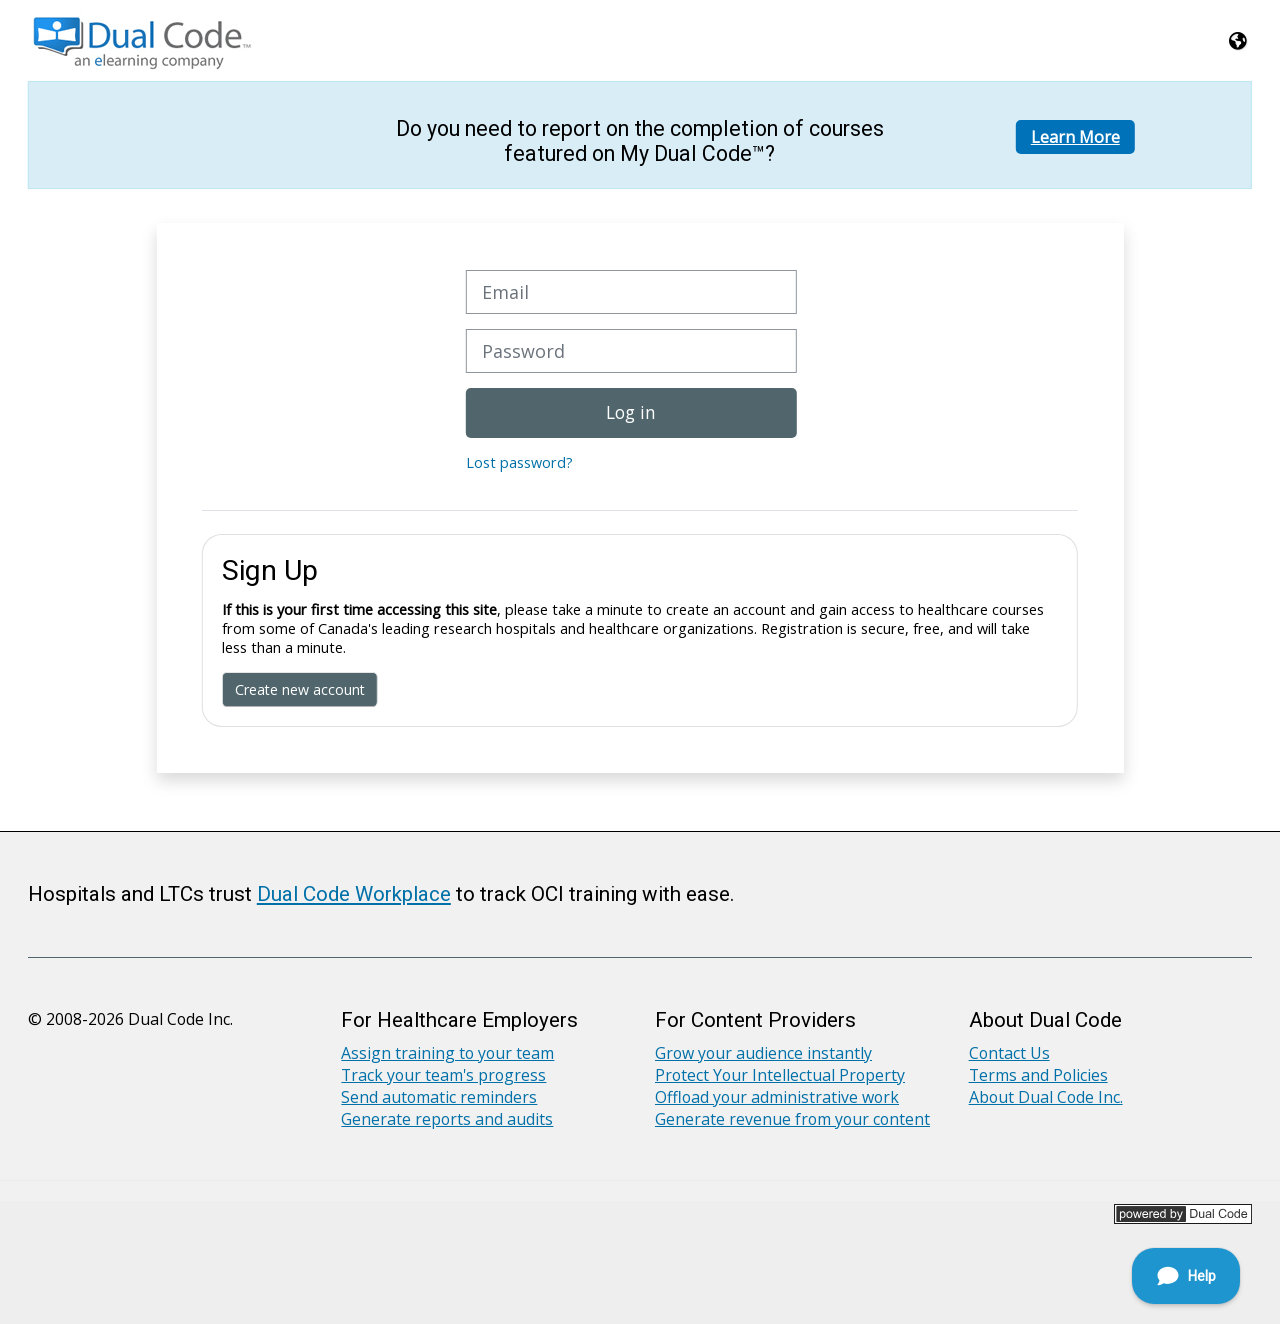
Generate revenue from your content (792, 1119)
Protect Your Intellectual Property (780, 1075)
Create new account (300, 689)
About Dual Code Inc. (1046, 1097)
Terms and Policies (1038, 1075)
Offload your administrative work (777, 1097)
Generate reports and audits (447, 1119)
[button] (1239, 40)
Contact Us (1009, 1053)
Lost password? (519, 462)
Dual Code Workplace (354, 894)
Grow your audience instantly (763, 1053)
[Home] (143, 38)
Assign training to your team (447, 1053)
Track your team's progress (443, 1075)
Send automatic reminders (439, 1097)
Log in (631, 412)
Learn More (1075, 137)
